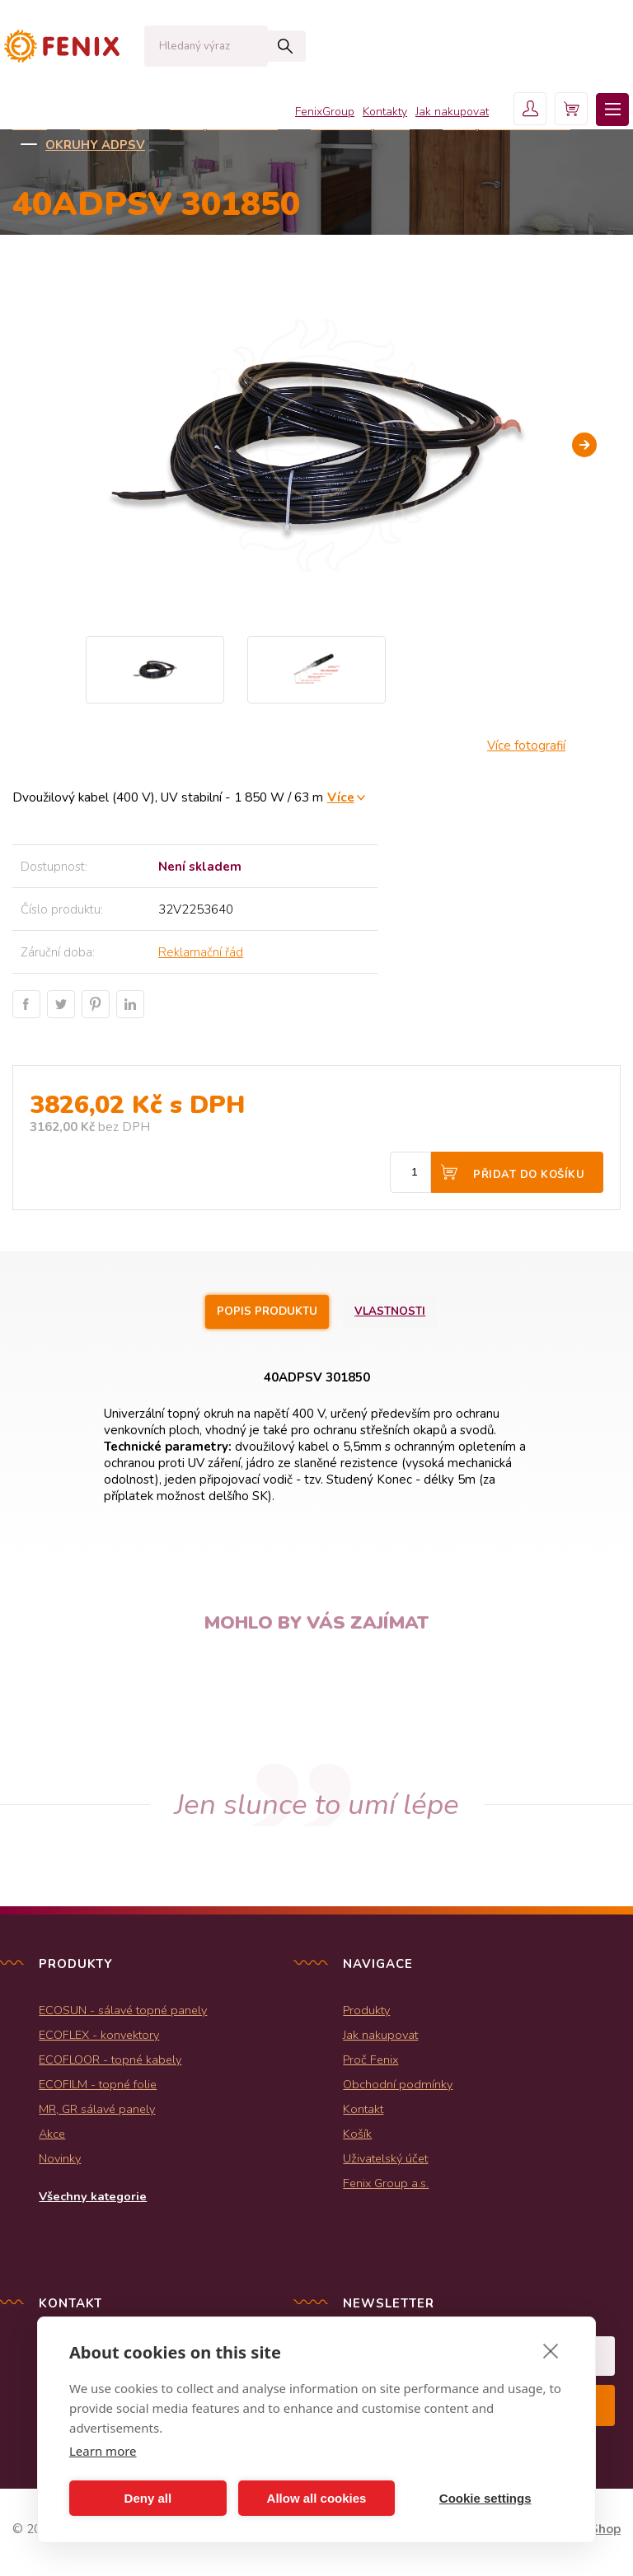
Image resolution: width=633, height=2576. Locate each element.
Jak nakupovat (427, 116)
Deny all (148, 2498)
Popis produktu (263, 1312)
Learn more (103, 2451)
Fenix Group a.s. (386, 2184)
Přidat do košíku (528, 1174)
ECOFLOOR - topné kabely (110, 2061)
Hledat (251, 46)
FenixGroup (300, 116)
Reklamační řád (200, 952)
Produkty (366, 2011)
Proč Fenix (370, 2061)
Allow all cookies (317, 2498)
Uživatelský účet (385, 2160)
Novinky (60, 2160)
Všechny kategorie (93, 2198)
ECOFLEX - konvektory (99, 2036)
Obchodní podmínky (397, 2086)
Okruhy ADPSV (95, 145)
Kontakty (360, 116)
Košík (357, 2135)
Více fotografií (526, 745)
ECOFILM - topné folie (98, 2086)
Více (340, 797)
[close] (551, 2350)
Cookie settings (485, 2498)
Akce (52, 2135)
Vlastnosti (398, 1312)
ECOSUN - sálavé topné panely (123, 2011)
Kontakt (363, 2110)
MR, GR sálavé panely (97, 2110)
